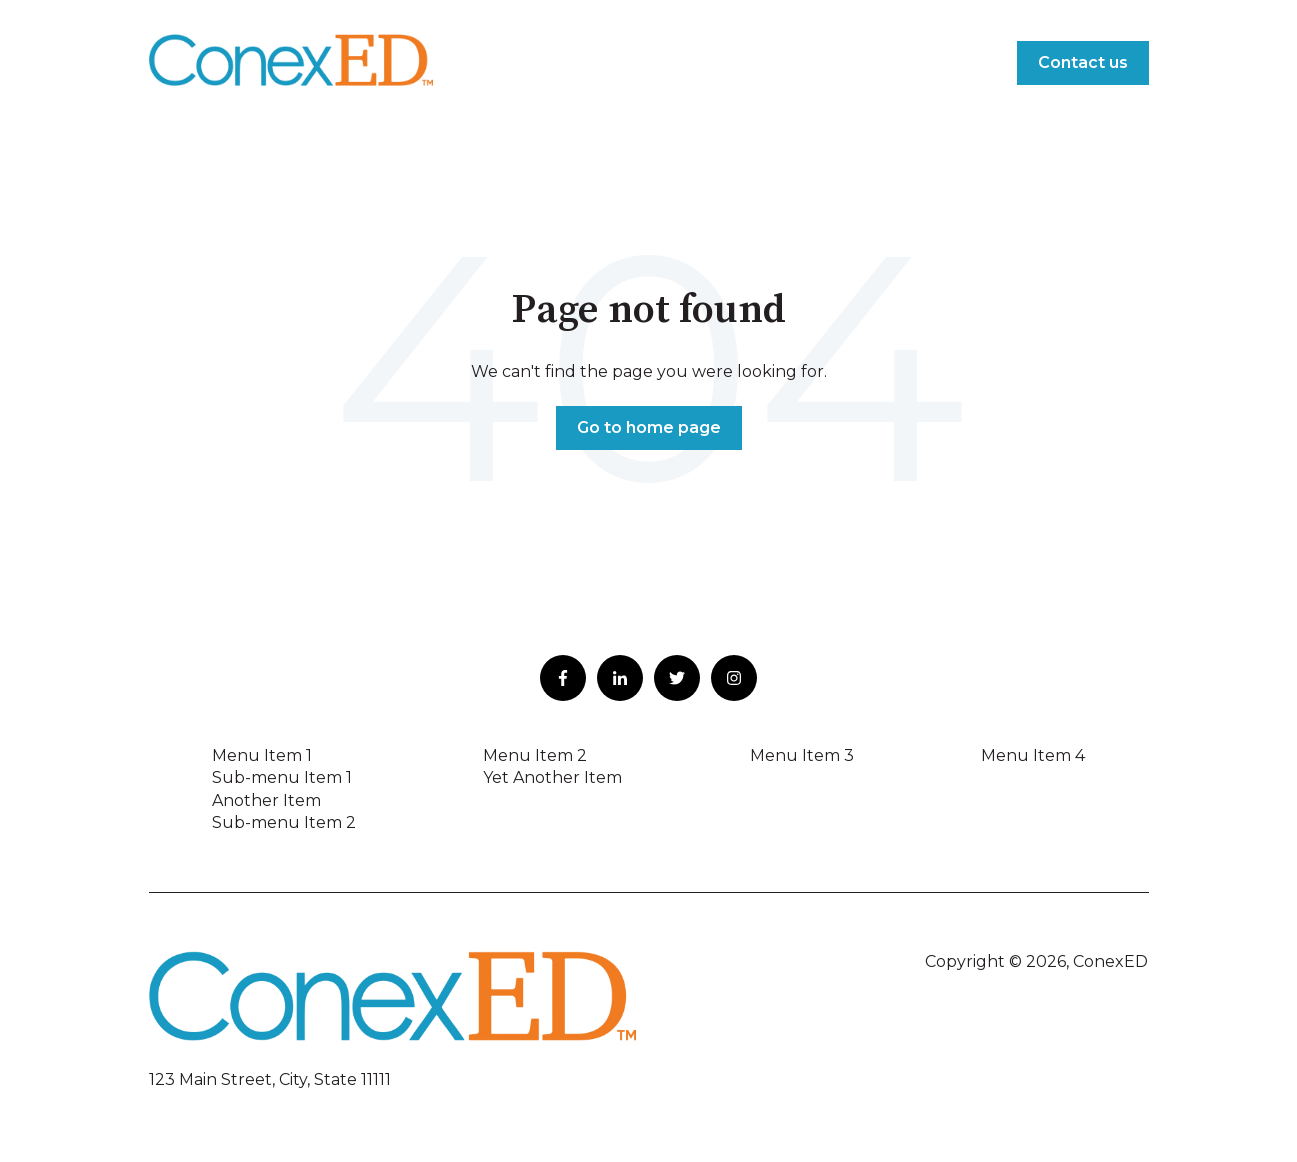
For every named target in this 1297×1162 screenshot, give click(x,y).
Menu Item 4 (1033, 755)
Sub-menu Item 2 (284, 822)
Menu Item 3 (802, 755)
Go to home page (649, 427)
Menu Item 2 (535, 755)
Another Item (266, 800)
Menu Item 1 (262, 755)
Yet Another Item (552, 777)
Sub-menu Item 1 (282, 777)
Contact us (1083, 62)
